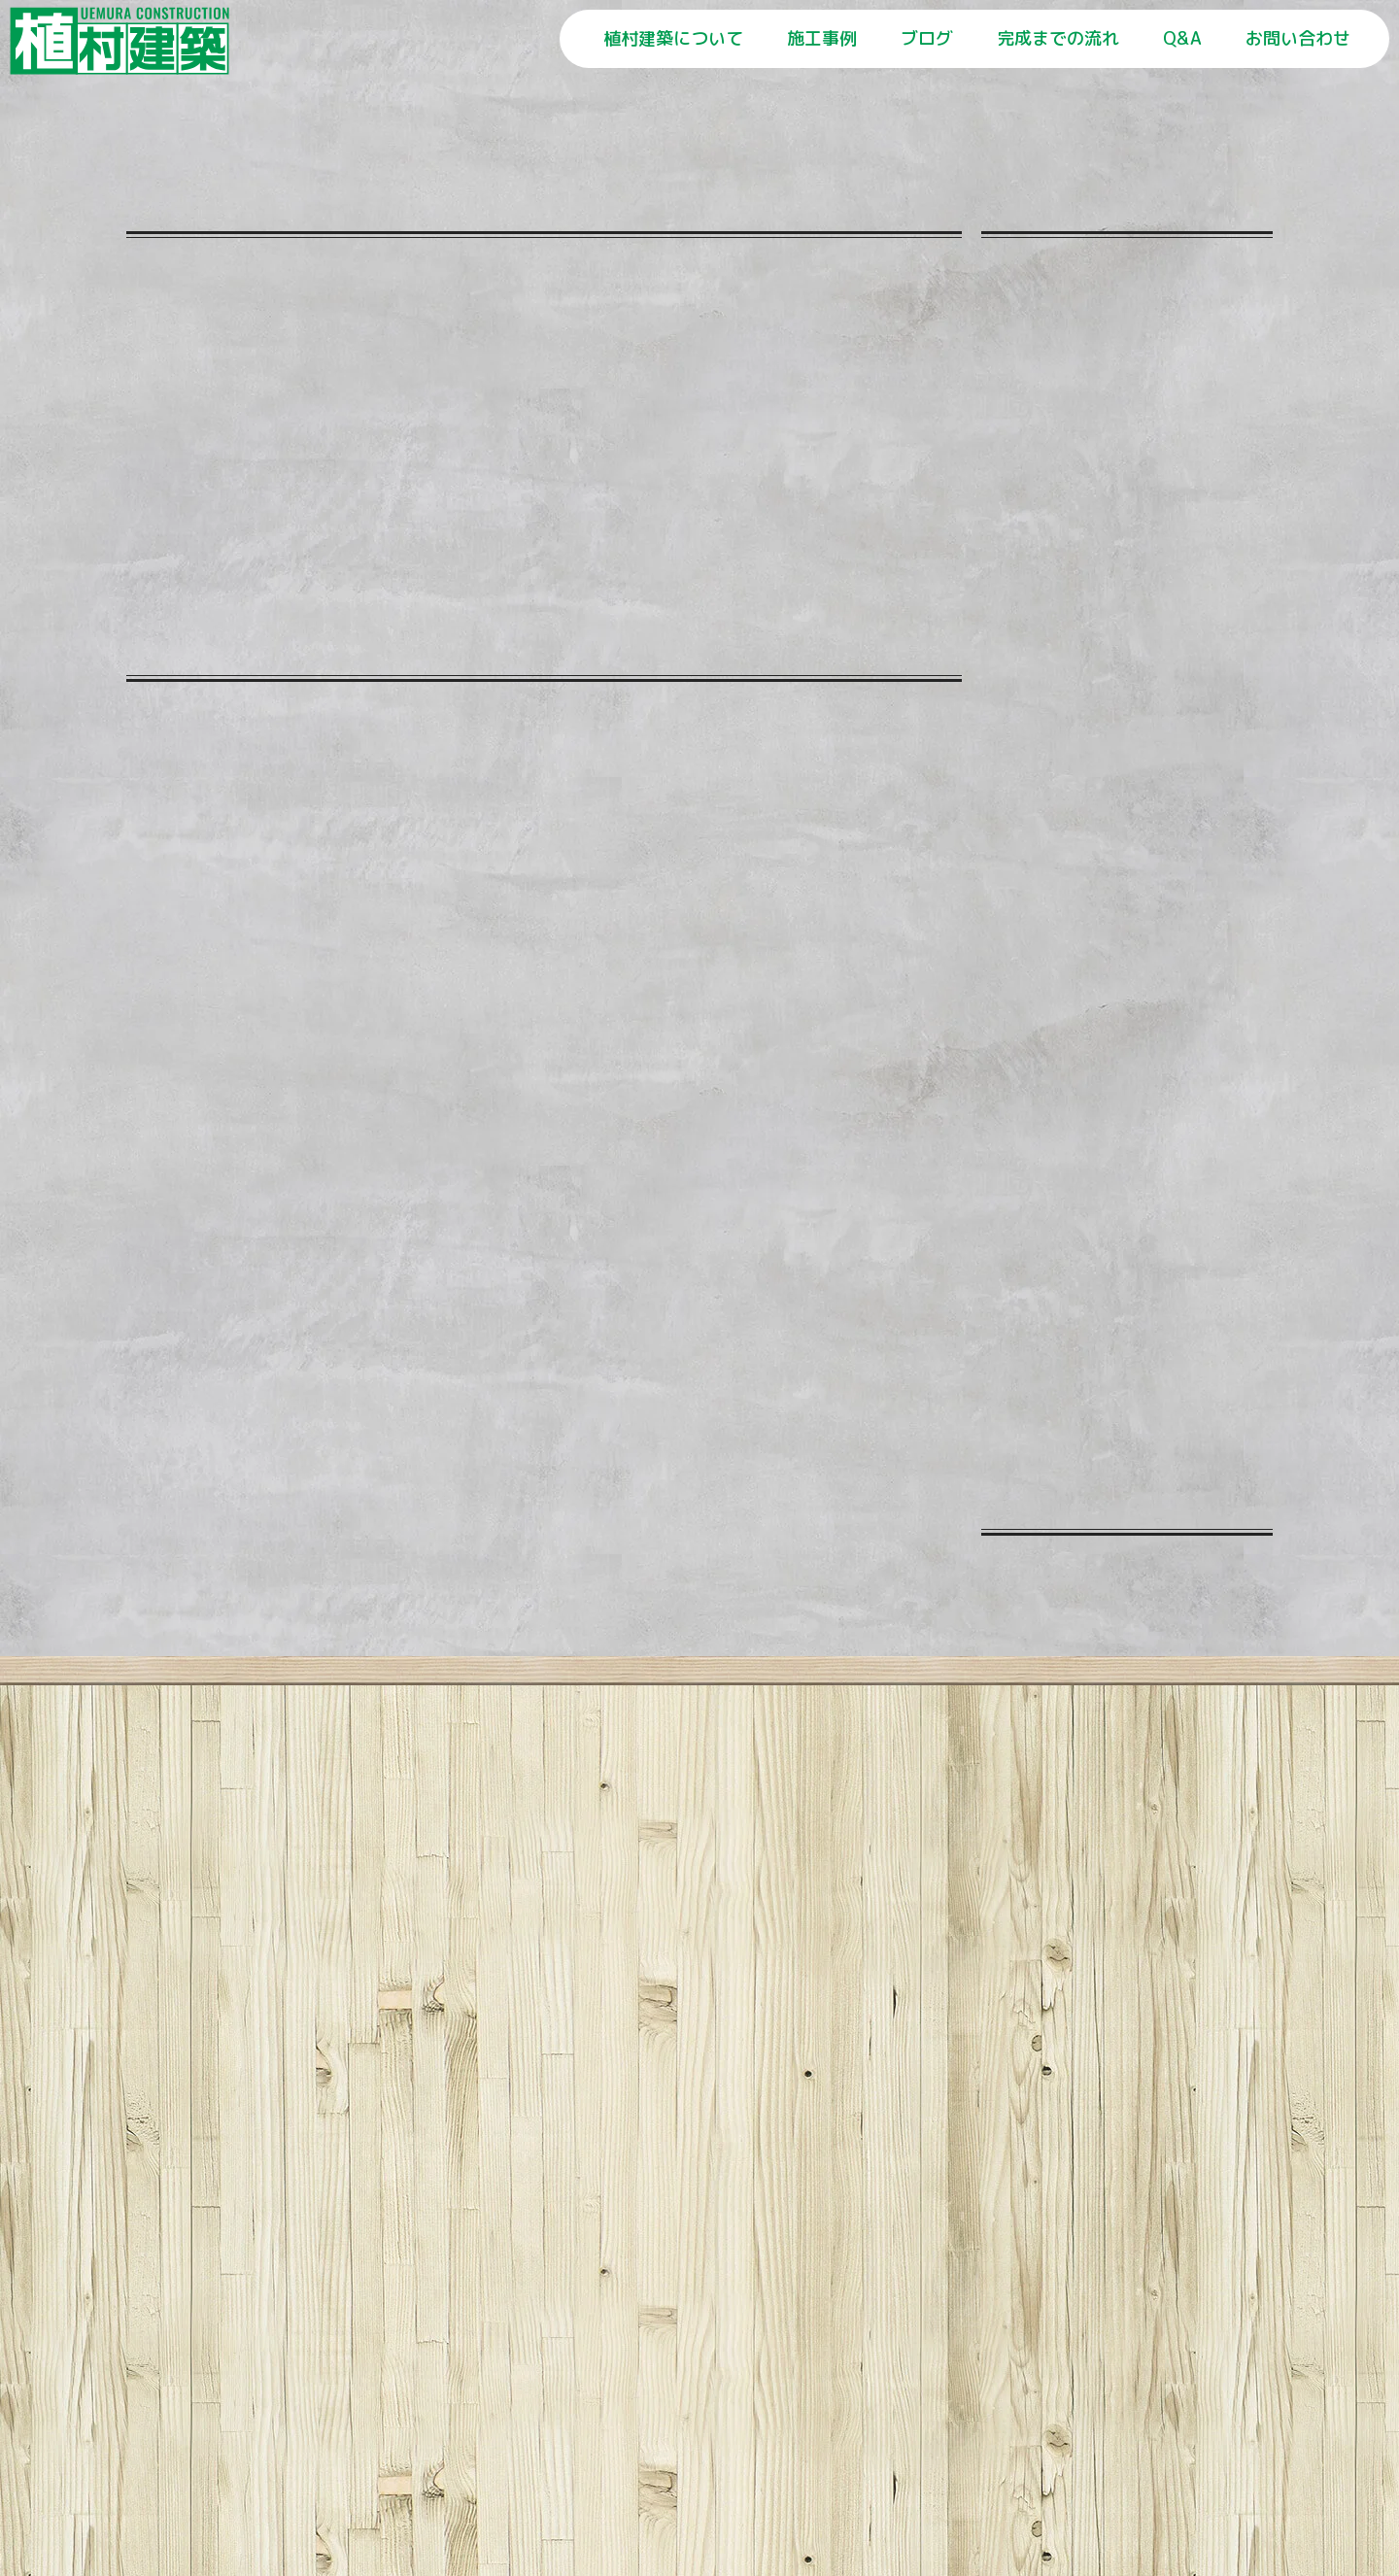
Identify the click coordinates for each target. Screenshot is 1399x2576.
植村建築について (673, 38)
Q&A (1182, 38)
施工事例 (822, 38)
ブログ (927, 38)
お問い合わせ (1297, 38)
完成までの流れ (1058, 38)
